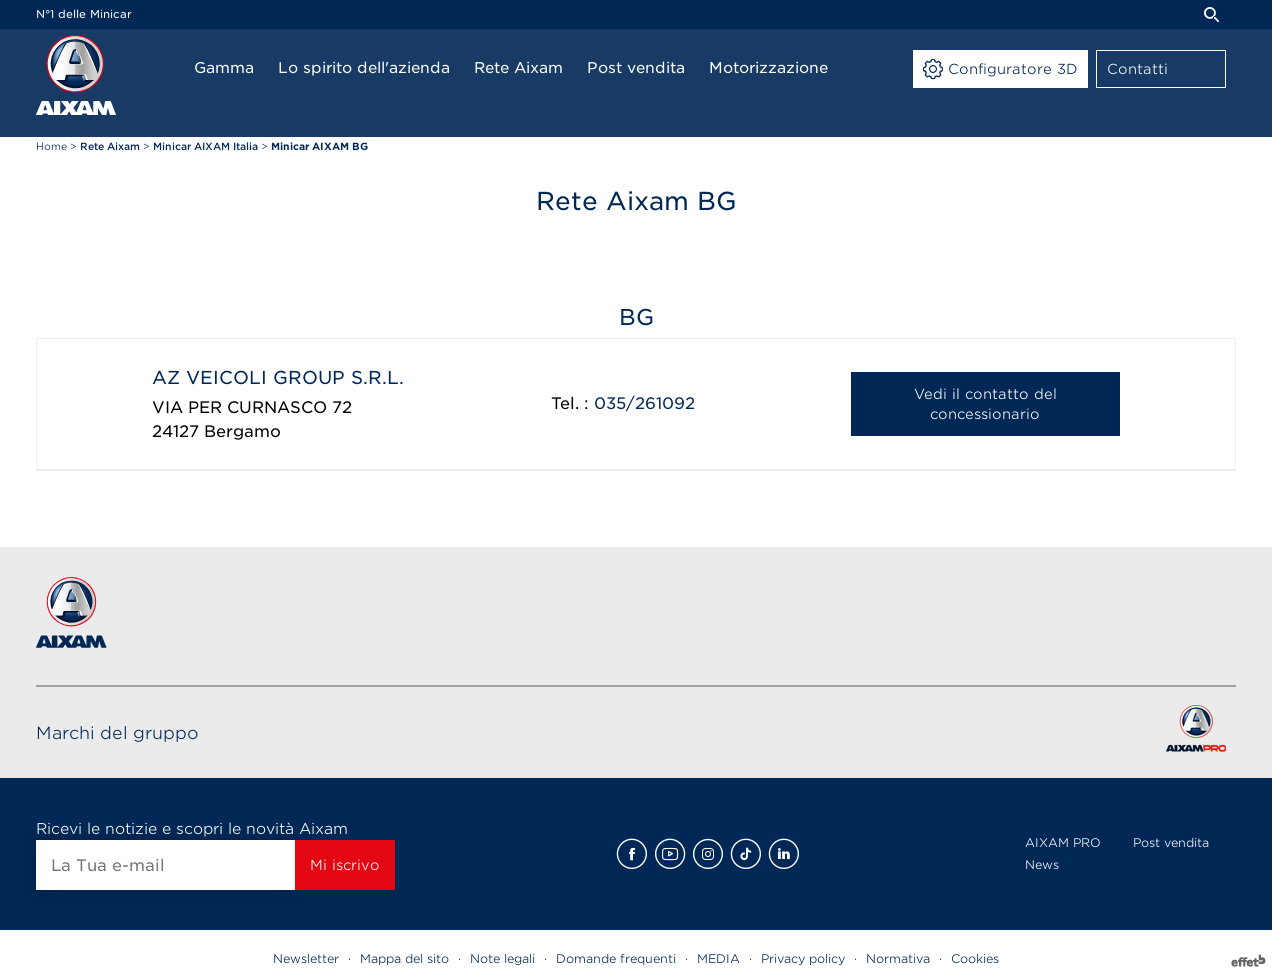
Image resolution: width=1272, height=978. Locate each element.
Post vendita (1171, 842)
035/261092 (644, 403)
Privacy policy (803, 958)
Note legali (502, 958)
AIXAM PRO (1063, 842)
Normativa (898, 958)
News (1042, 864)
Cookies (975, 958)
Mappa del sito (404, 958)
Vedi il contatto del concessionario (985, 404)
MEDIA (718, 958)
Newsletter (306, 958)
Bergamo (242, 431)
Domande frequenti (616, 958)
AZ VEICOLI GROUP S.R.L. (278, 377)
